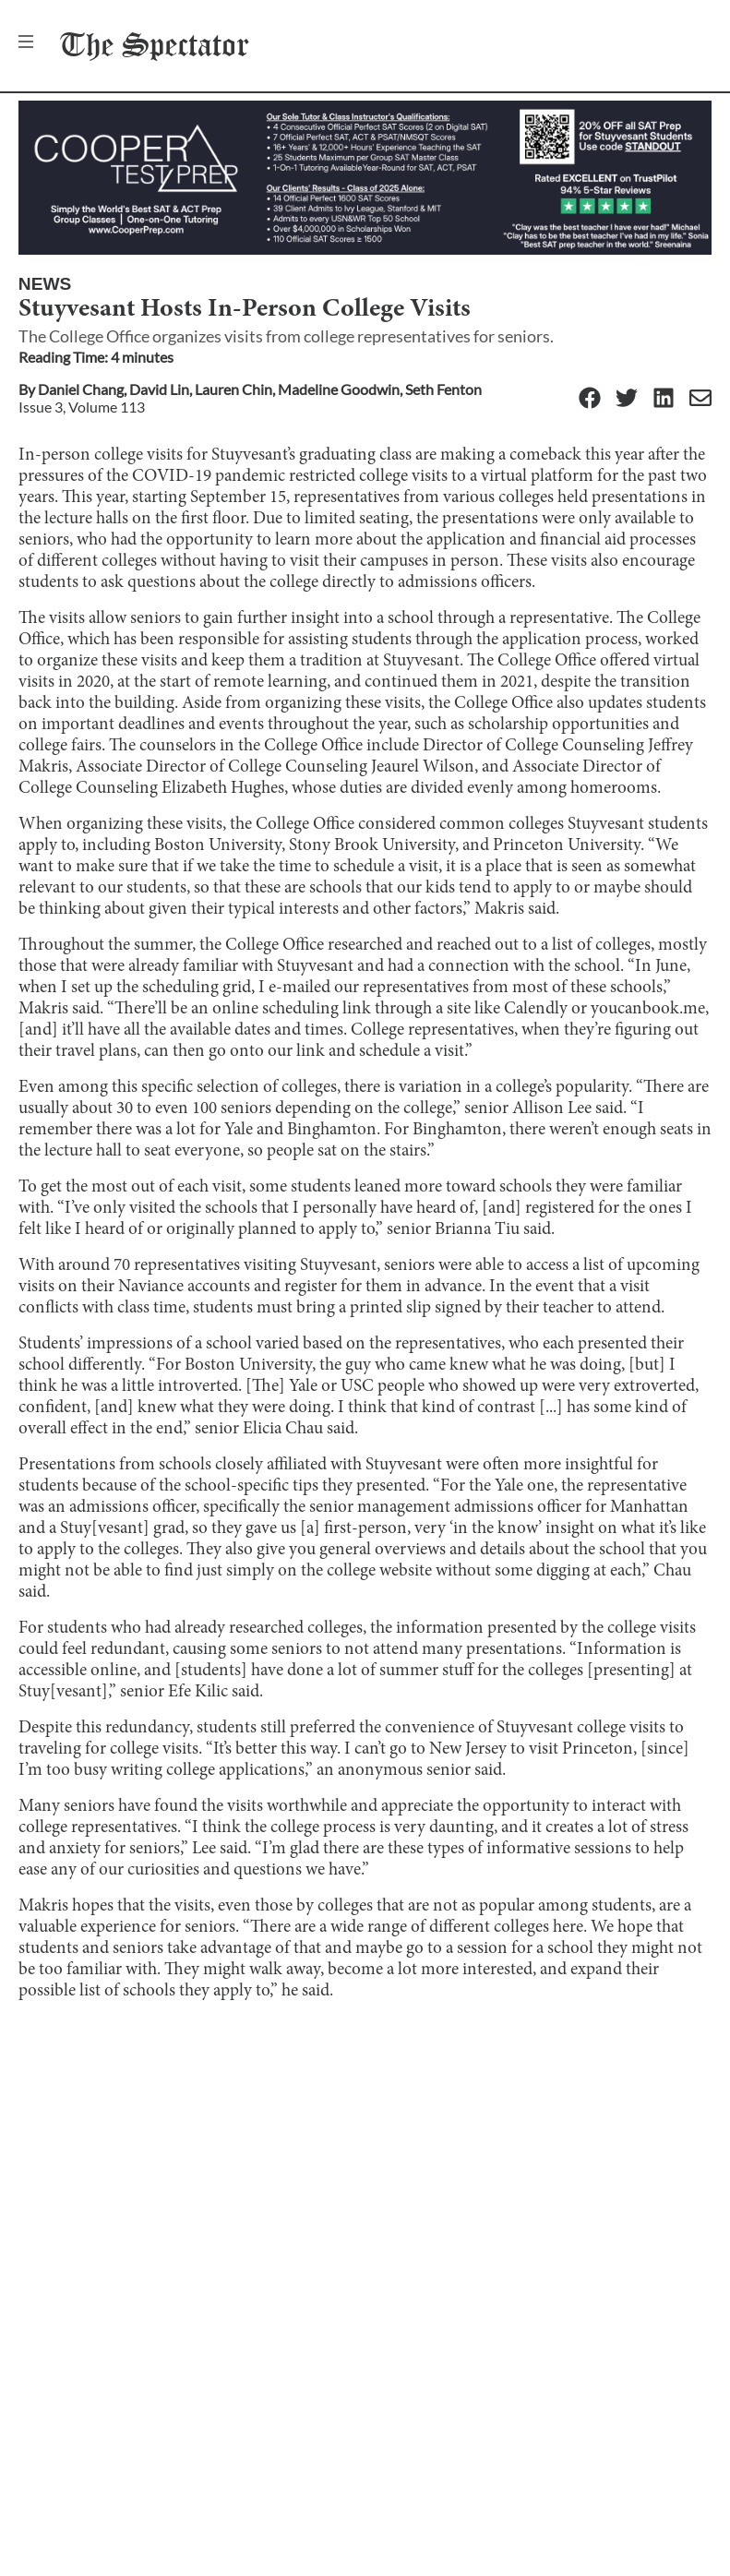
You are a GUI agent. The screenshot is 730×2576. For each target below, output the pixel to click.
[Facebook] (590, 399)
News (45, 284)
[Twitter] (627, 399)
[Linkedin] (663, 399)
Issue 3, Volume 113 (81, 406)
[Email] (700, 399)
